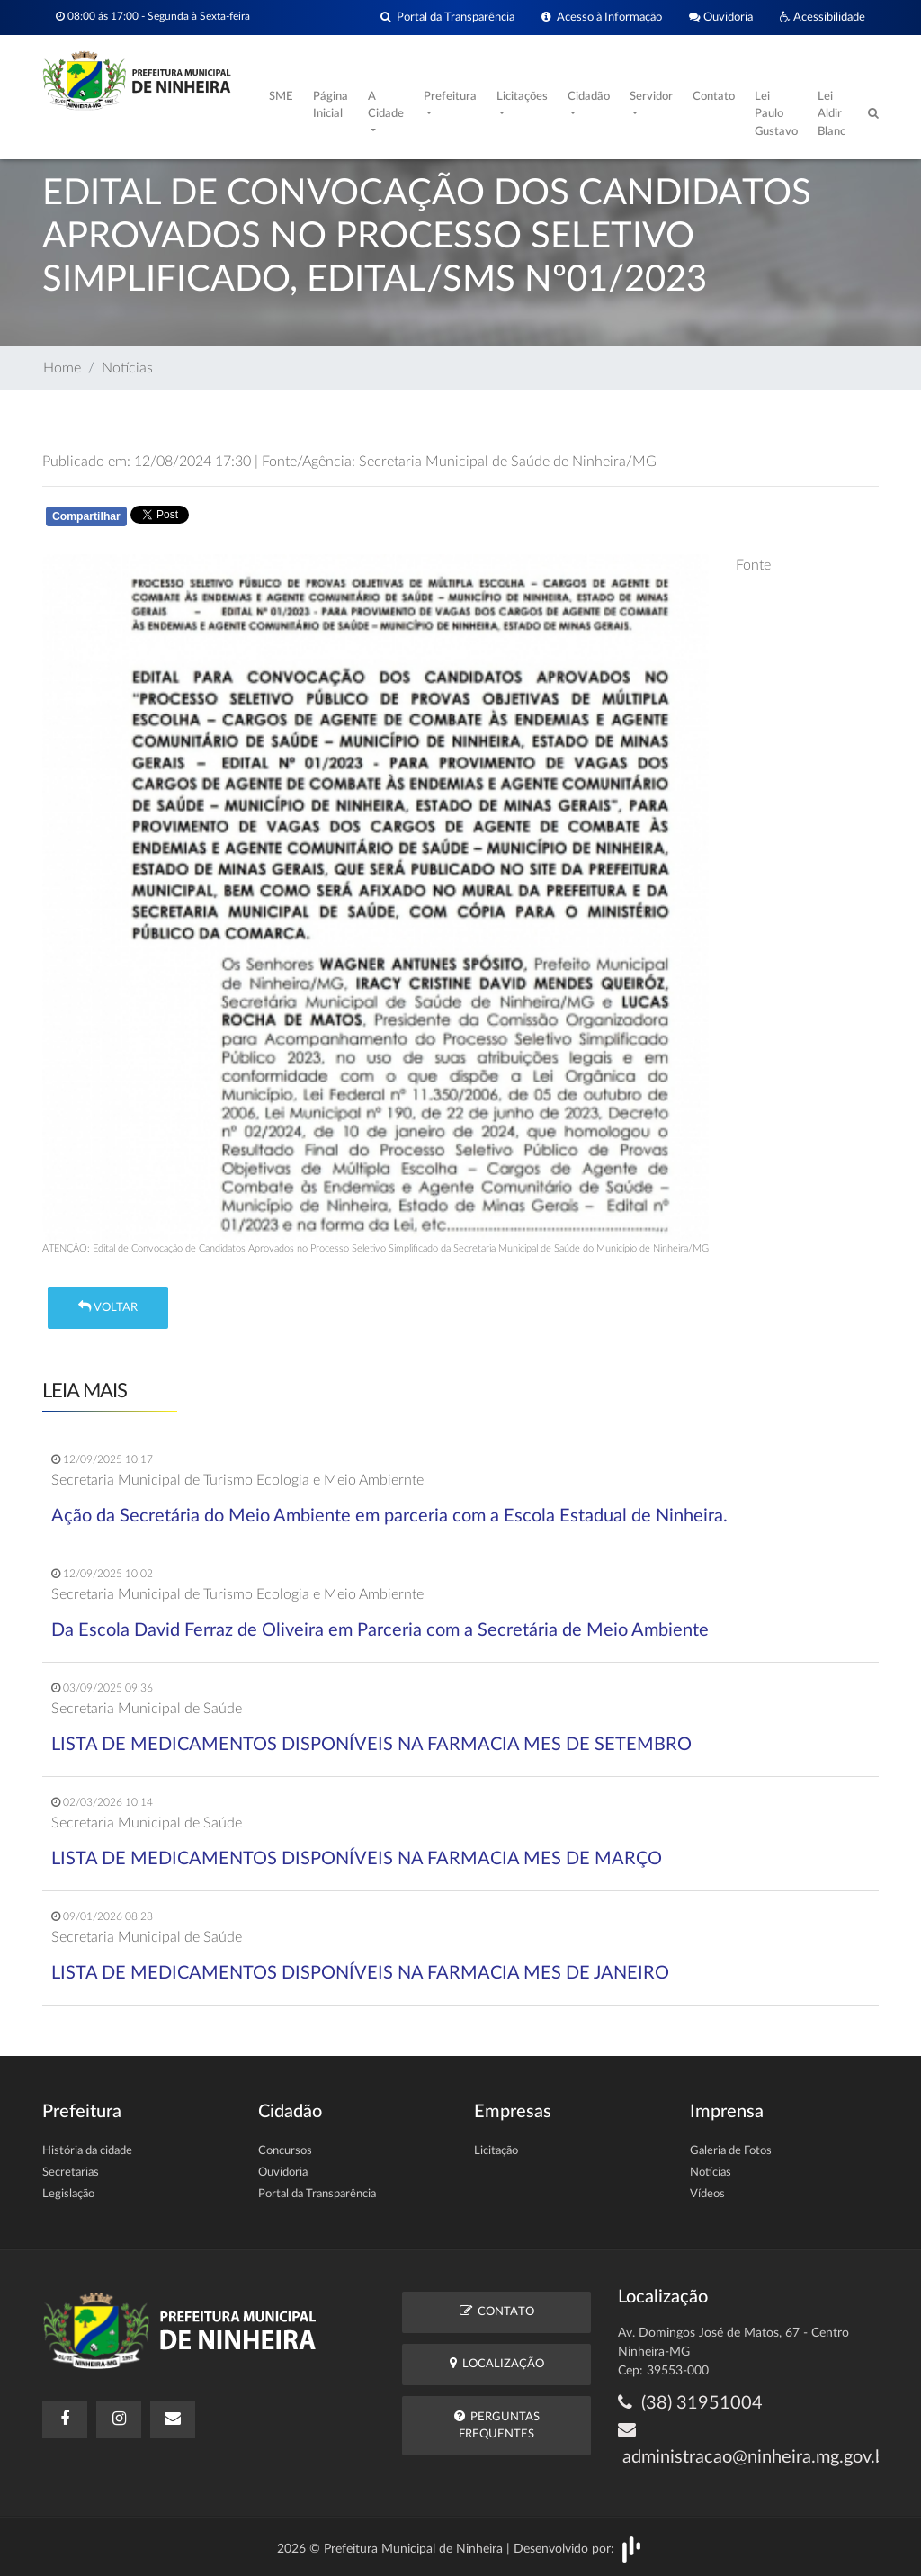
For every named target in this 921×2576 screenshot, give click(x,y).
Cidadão (589, 97)
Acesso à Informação (601, 17)
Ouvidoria (721, 17)
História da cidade (87, 2151)
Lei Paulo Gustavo (776, 114)
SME (281, 97)
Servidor (651, 97)
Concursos (285, 2151)
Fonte (753, 565)
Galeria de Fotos (731, 2151)
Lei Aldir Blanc (831, 114)
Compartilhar (86, 516)
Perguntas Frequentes (497, 2425)
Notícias (127, 368)
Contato (714, 97)
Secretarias (70, 2172)
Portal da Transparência (447, 17)
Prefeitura (450, 97)
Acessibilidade (822, 17)
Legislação (68, 2194)
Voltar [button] (108, 1307)
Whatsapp (251, 520)
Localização (497, 2363)
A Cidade (386, 106)
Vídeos (707, 2194)
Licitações (522, 97)
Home (62, 368)
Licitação (496, 2151)
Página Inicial (330, 106)
